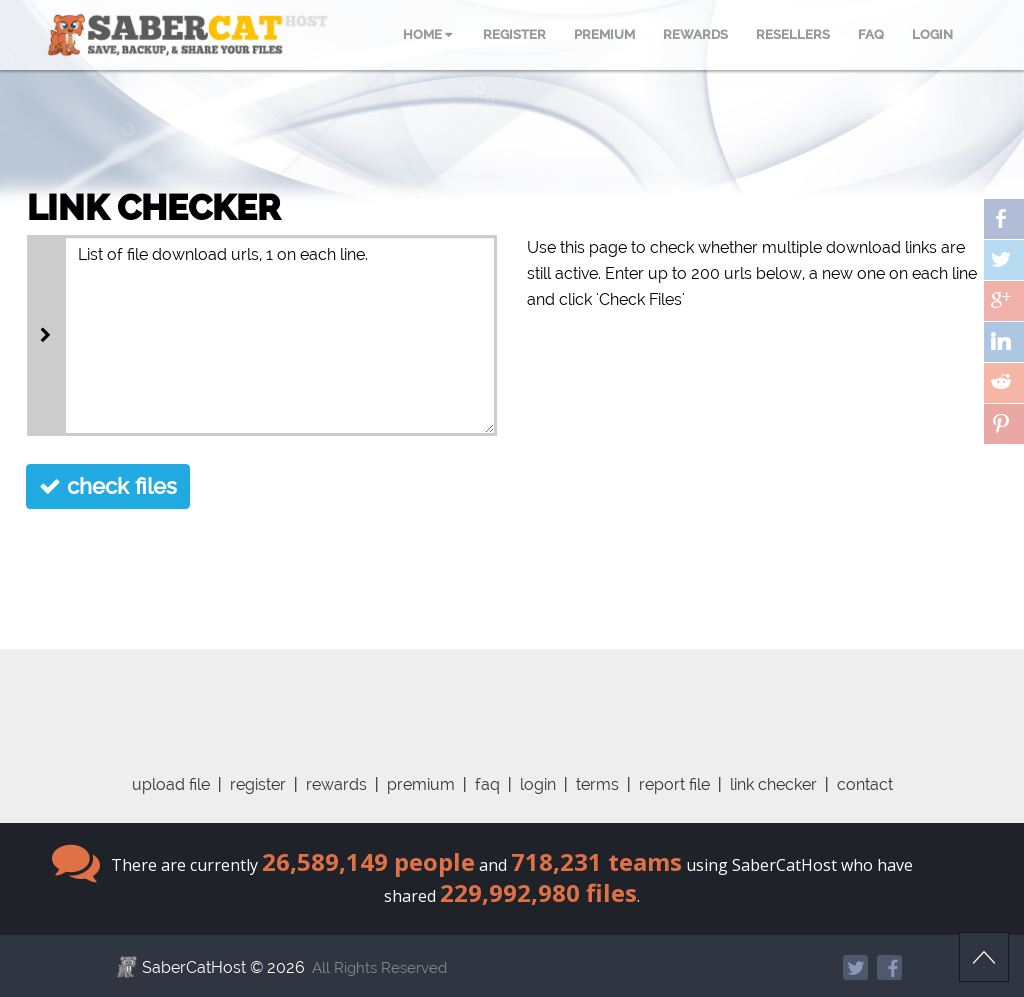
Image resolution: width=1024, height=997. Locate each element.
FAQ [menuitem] (871, 34)
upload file (171, 784)
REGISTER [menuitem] (514, 34)
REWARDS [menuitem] (695, 34)
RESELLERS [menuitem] (793, 34)
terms (597, 784)
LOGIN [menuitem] (932, 34)
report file (674, 784)
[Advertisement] (512, 694)
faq (487, 784)
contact (865, 784)
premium (421, 784)
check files (108, 486)
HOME (427, 34)
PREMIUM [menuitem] (604, 34)
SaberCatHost (194, 967)
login (538, 784)
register (258, 784)
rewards (336, 784)
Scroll (984, 957)
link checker (773, 784)
